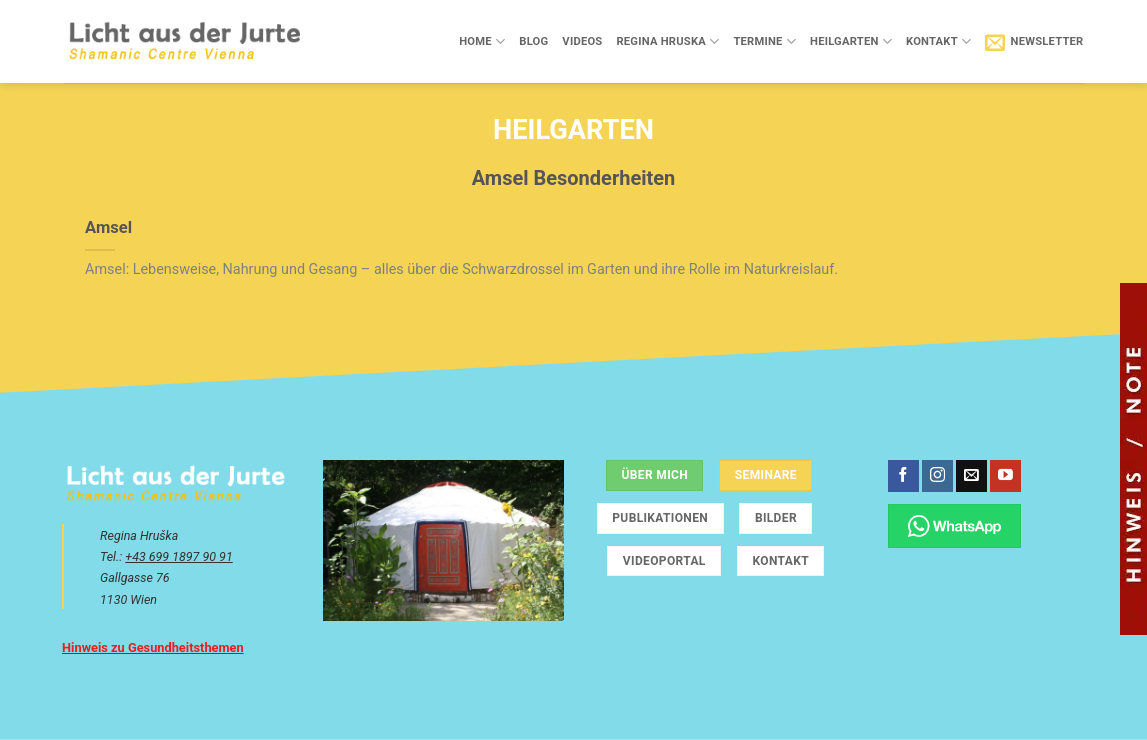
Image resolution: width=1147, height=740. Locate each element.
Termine (764, 41)
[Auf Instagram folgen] (937, 476)
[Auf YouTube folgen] (1005, 476)
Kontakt (938, 41)
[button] (1034, 42)
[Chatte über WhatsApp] (954, 525)
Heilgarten (851, 41)
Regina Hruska (667, 41)
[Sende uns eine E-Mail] (971, 476)
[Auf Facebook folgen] (903, 476)
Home (482, 41)
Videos (582, 41)
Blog (533, 41)
